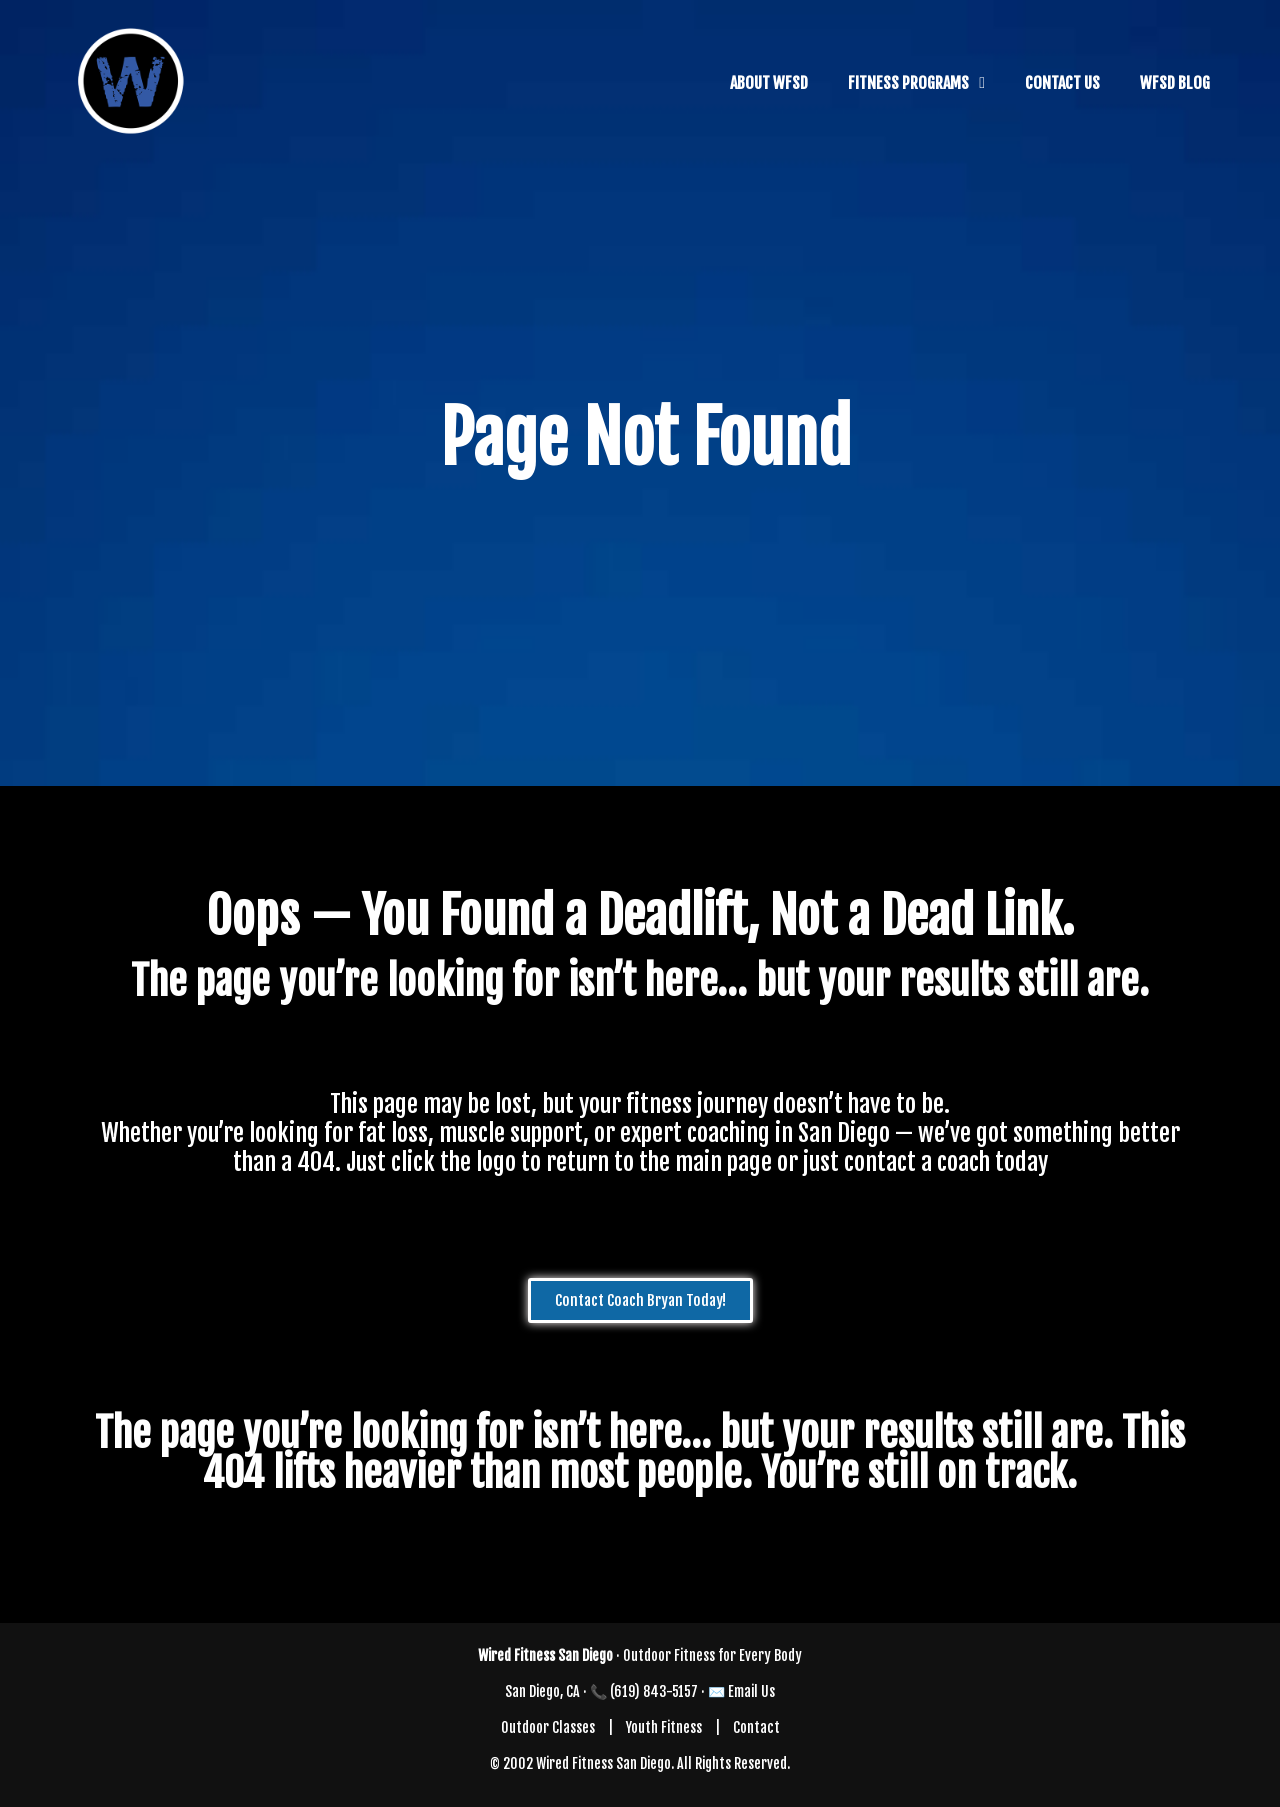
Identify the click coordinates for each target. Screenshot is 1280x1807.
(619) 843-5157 (654, 1691)
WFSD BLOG (1175, 83)
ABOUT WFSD (769, 83)
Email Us (751, 1691)
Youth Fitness (664, 1727)
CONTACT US (1062, 83)
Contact (756, 1727)
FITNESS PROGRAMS (908, 83)
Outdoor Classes (548, 1727)
